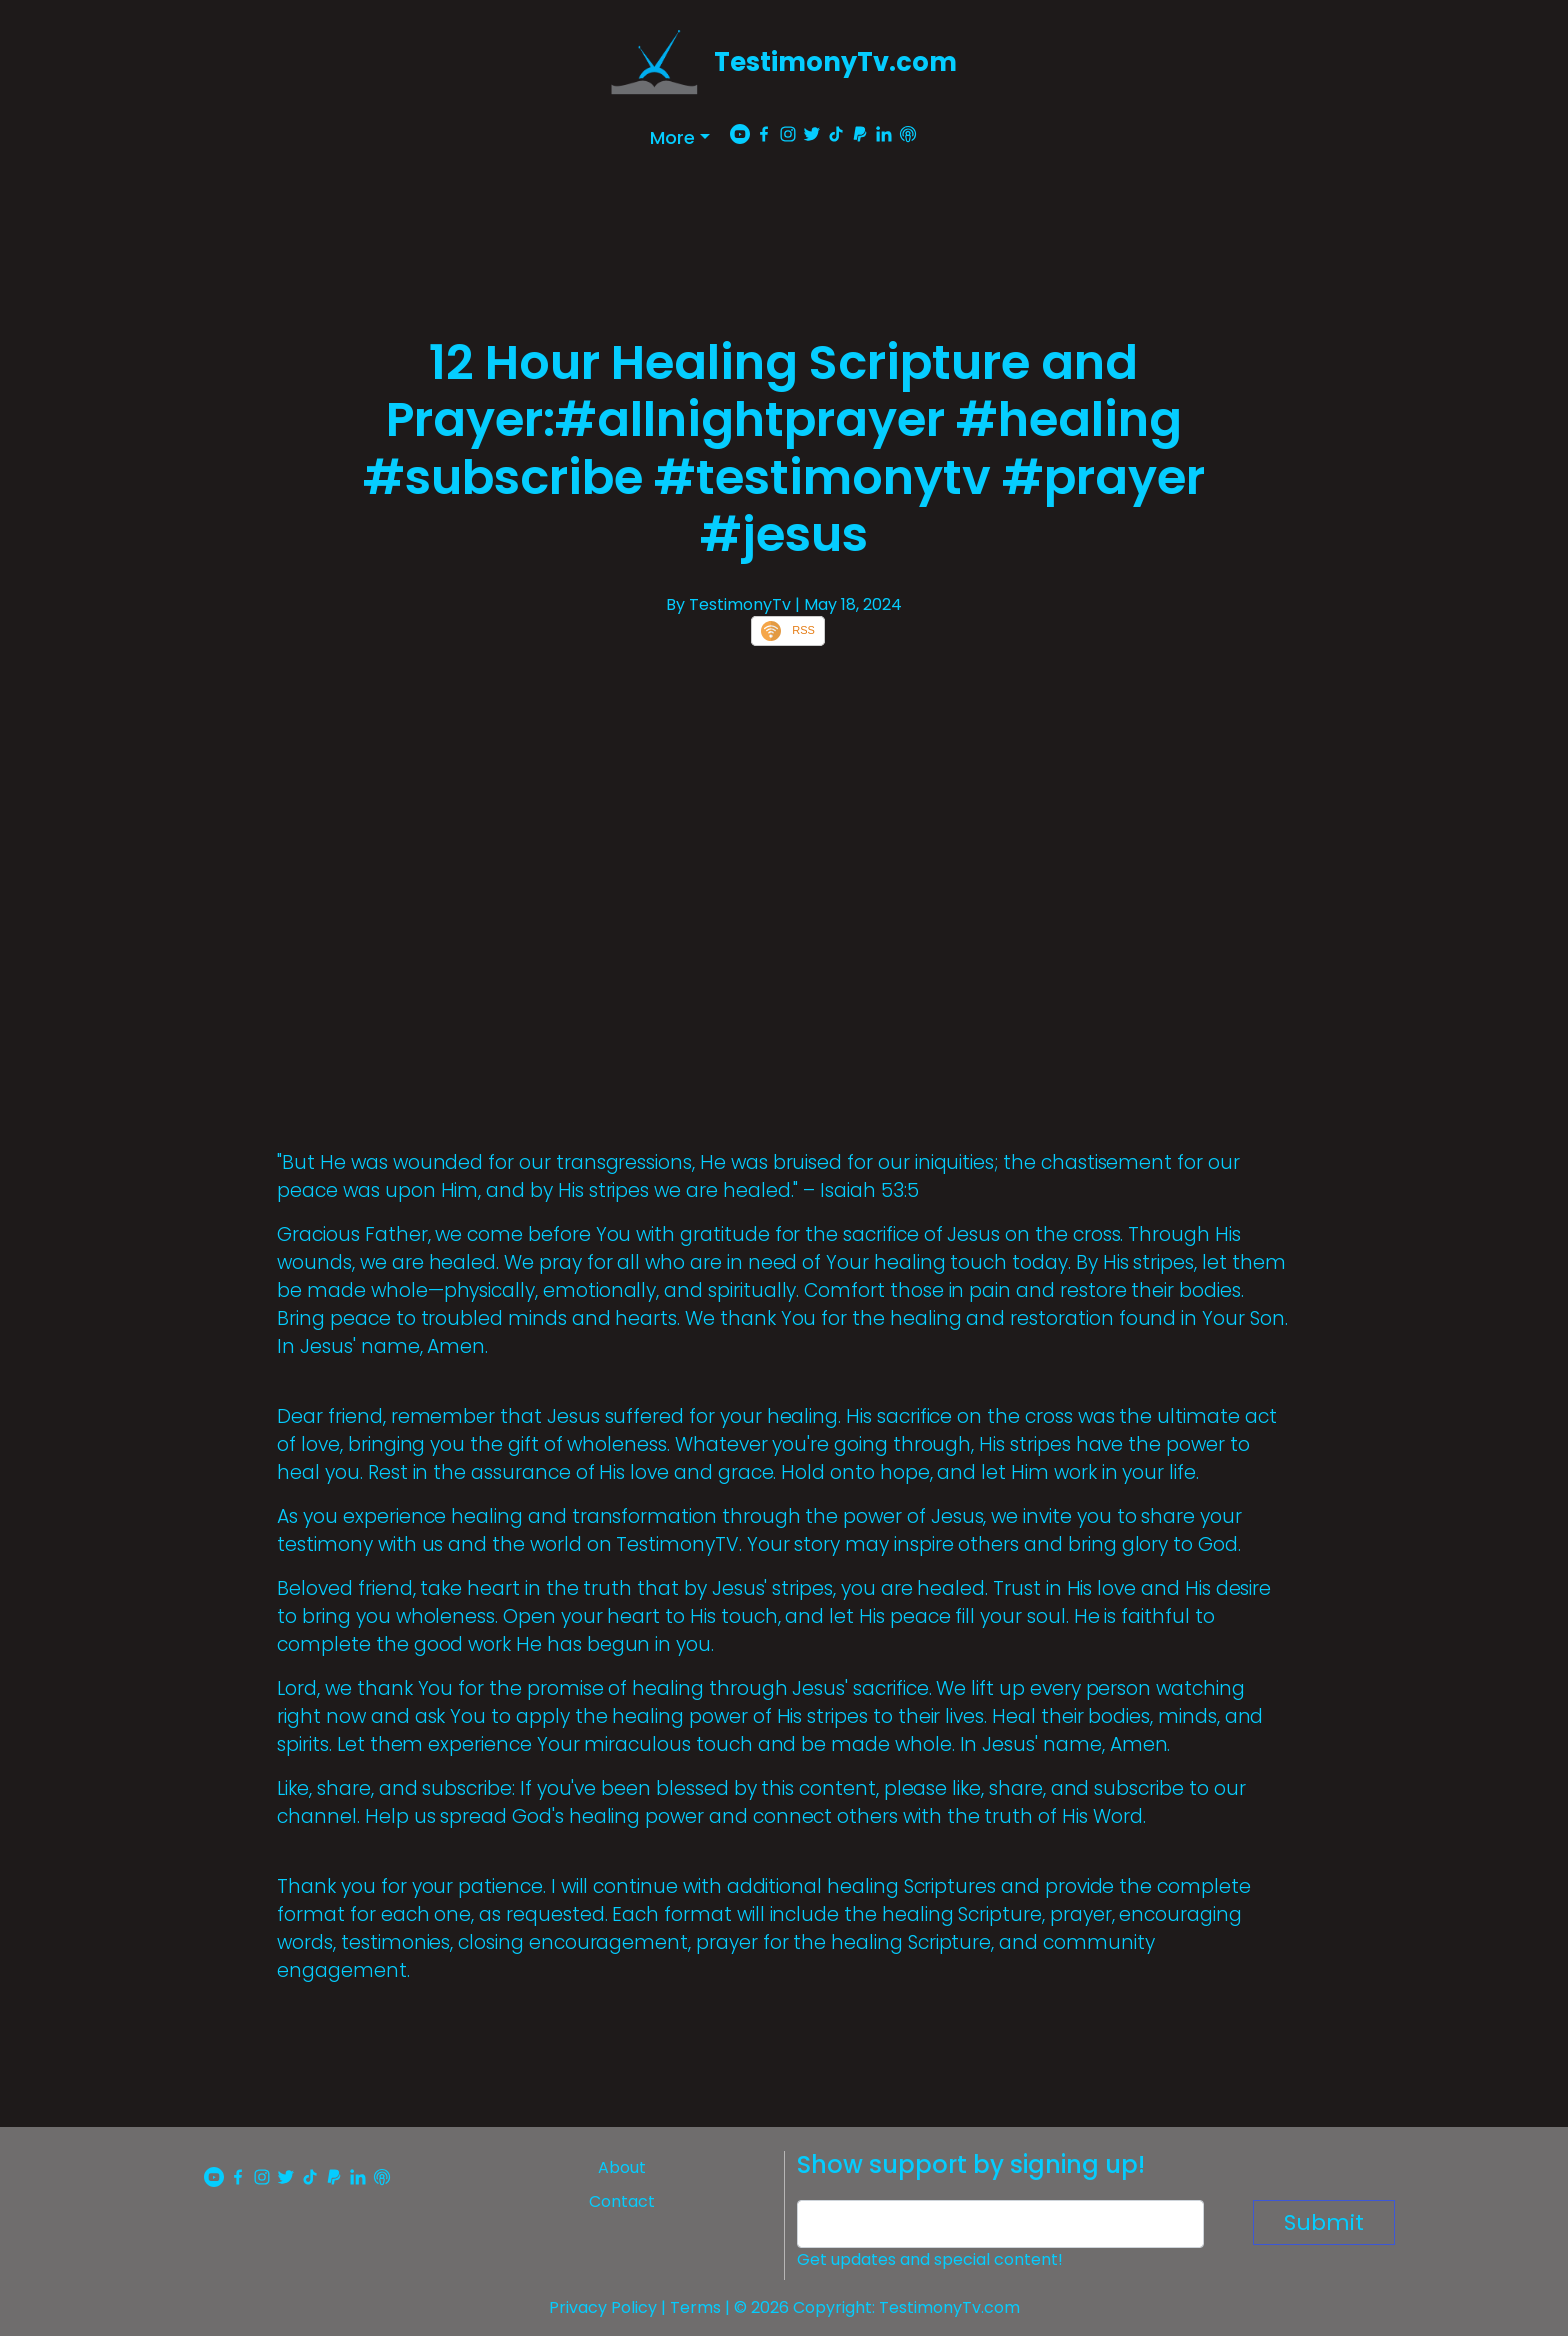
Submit (1324, 2222)
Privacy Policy (603, 2307)
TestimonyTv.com (835, 62)
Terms (695, 2307)
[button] (680, 137)
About (622, 2167)
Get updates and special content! (930, 2259)
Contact (622, 2201)
